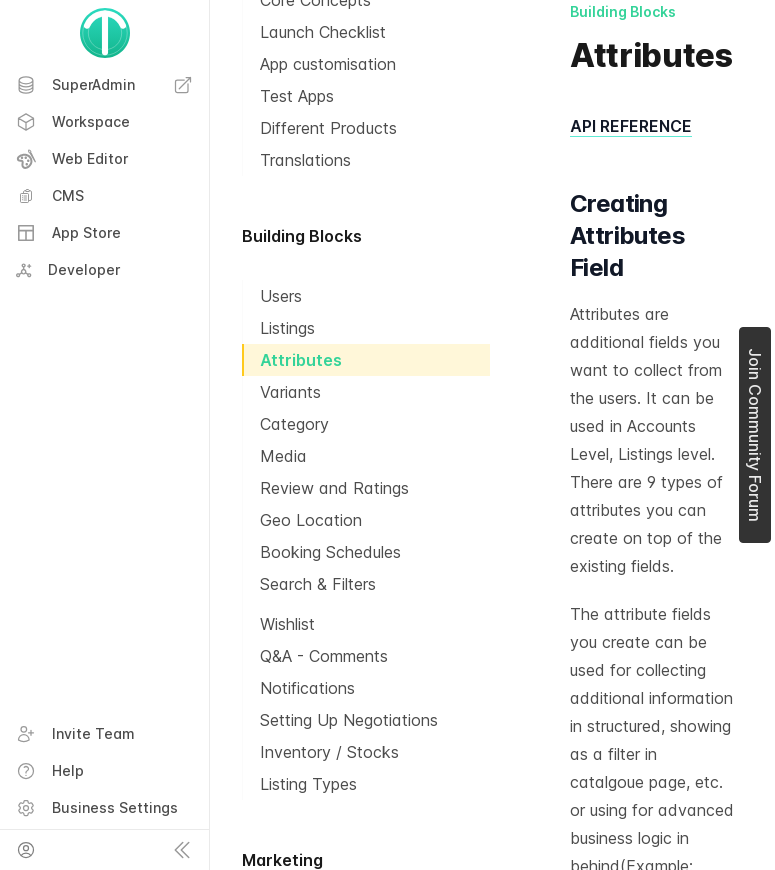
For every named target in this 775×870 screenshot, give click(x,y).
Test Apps (297, 96)
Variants (290, 392)
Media (283, 456)
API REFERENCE (631, 126)
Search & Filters (318, 584)
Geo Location (311, 520)
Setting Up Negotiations (349, 720)
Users (281, 296)
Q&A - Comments (324, 656)
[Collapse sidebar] (182, 850)
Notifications (307, 688)
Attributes (301, 360)
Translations (305, 160)
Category (294, 424)
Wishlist (287, 624)
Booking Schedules (330, 552)
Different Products (328, 128)
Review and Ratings (334, 488)
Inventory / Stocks (329, 752)
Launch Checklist (323, 32)
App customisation (328, 64)
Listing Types (308, 784)
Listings (287, 328)
